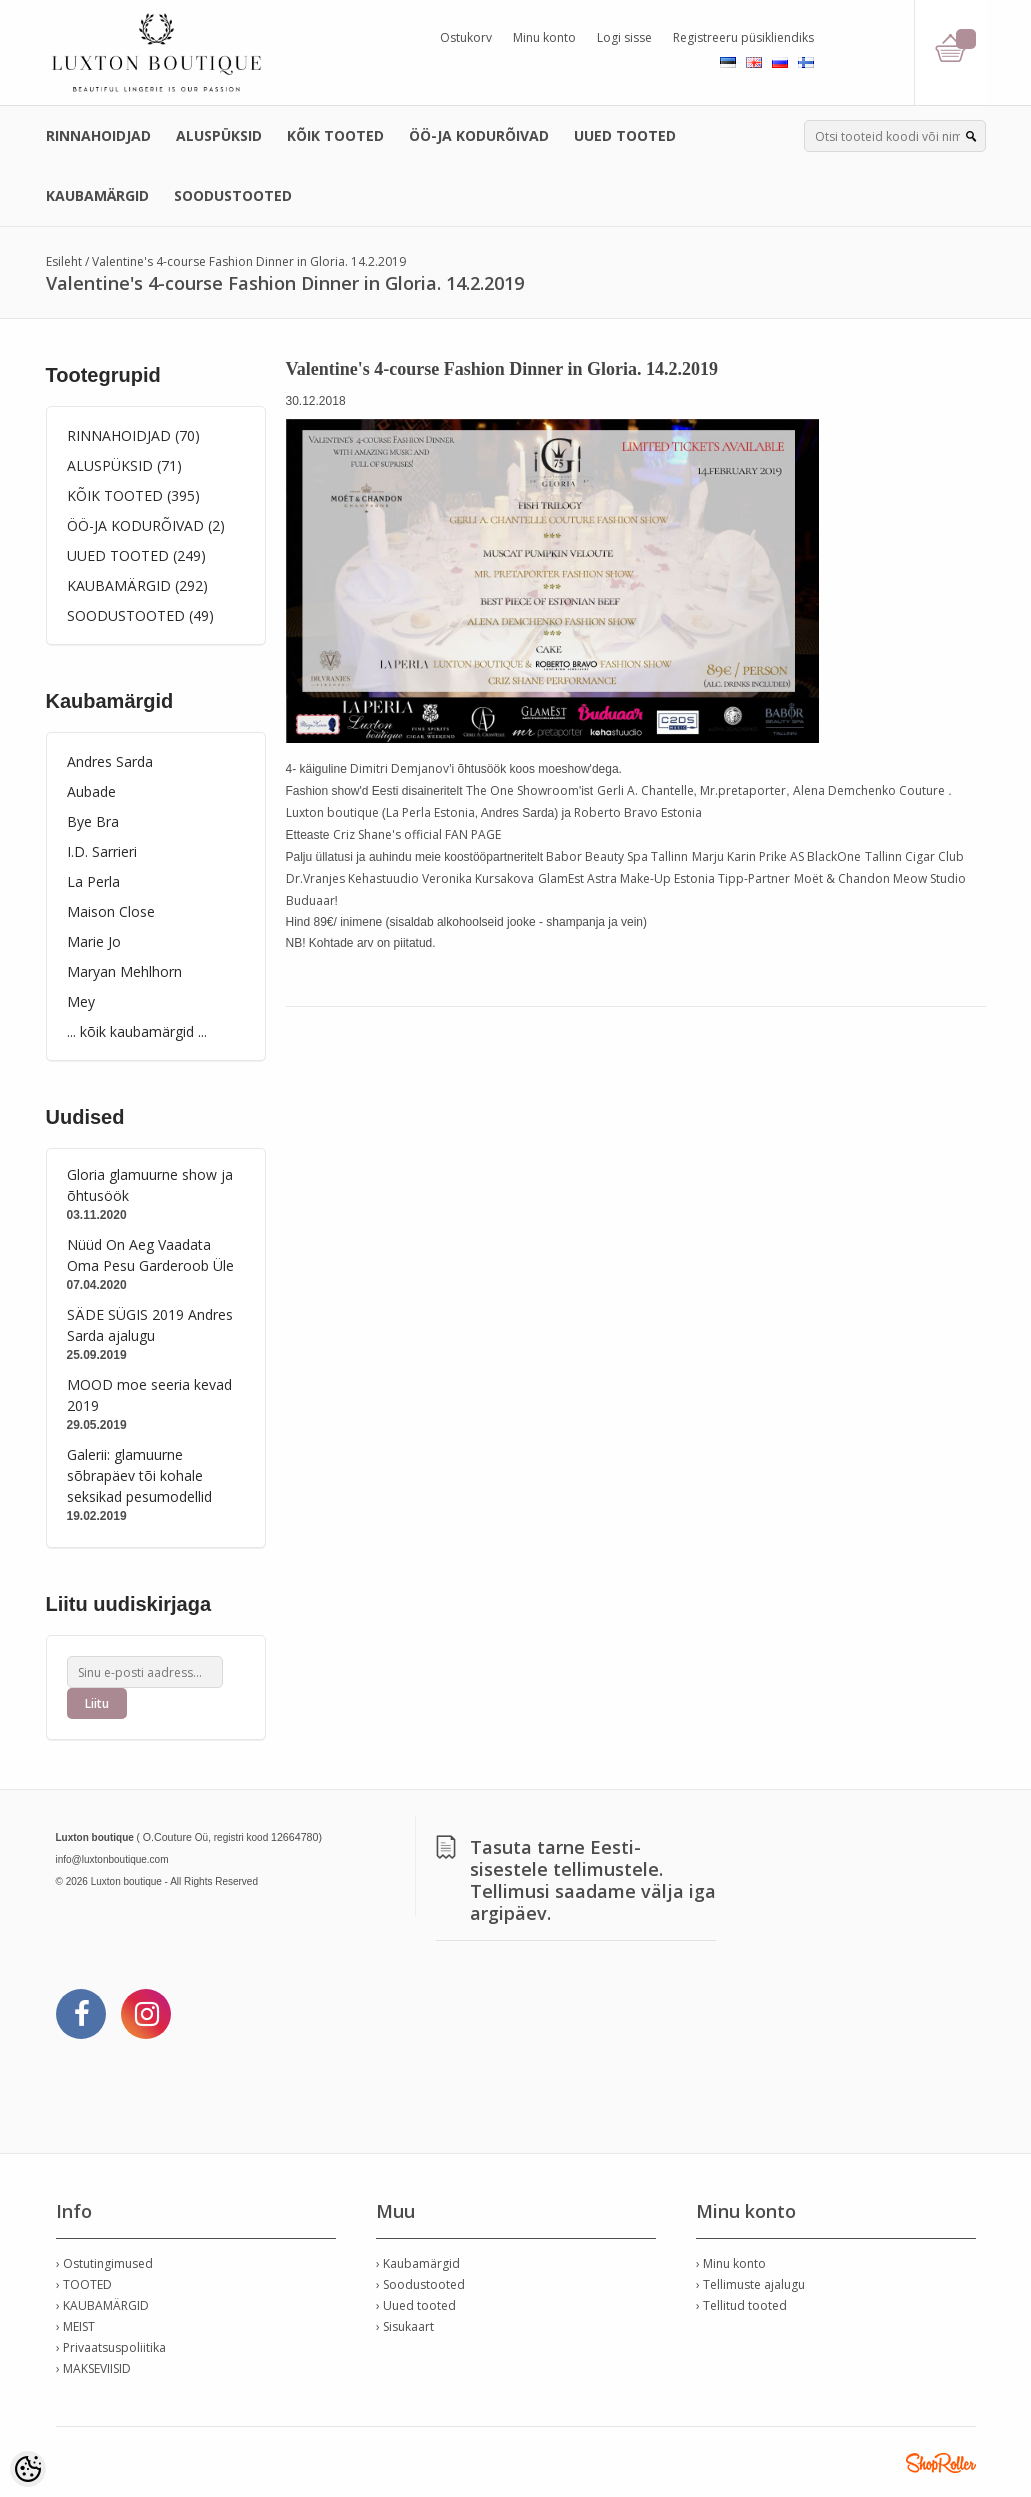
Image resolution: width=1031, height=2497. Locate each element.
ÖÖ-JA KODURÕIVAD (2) (146, 525)
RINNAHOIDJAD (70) (133, 435)
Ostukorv (466, 37)
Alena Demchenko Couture (869, 790)
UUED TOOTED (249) (136, 555)
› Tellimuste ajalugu (750, 2284)
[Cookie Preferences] (28, 2469)
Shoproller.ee (941, 2463)
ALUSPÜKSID (219, 135)
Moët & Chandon (842, 878)
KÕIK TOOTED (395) (133, 495)
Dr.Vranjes (315, 878)
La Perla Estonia (430, 812)
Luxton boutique (332, 812)
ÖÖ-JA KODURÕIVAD (479, 135)
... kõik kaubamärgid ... (137, 1031)
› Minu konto (731, 2263)
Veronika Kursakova (478, 878)
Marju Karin (724, 856)
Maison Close (111, 911)
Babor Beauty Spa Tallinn (617, 856)
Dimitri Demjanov (399, 768)
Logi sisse (624, 37)
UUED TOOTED (625, 135)
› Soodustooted (420, 2284)
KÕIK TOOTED (335, 135)
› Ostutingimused (104, 2263)
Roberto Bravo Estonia (638, 812)
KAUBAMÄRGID (97, 195)
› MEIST (75, 2326)
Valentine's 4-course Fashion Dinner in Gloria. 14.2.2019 (249, 261)
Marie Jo (94, 941)
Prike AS (781, 856)
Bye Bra (93, 821)
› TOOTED (84, 2284)
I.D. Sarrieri (102, 851)
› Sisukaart (405, 2326)
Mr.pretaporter (743, 790)
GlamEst (561, 878)
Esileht (64, 261)
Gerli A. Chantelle (645, 790)
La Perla (93, 881)
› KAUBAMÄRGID (102, 2305)
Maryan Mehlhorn (124, 971)
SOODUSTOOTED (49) (140, 615)
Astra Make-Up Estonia (651, 878)
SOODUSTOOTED (233, 195)
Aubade (91, 791)
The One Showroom (522, 790)
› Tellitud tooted (741, 2305)
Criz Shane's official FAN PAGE (417, 834)
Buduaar (310, 900)
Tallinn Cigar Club (914, 856)
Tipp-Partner (754, 878)
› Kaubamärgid (418, 2263)
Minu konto (544, 37)
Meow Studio (929, 878)
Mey (81, 1001)
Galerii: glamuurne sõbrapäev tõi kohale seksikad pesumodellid (139, 1475)
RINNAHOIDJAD (98, 135)
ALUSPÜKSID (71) (124, 465)
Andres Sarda (110, 761)
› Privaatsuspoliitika (111, 2347)
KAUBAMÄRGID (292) (137, 585)
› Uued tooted (416, 2305)
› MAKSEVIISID (93, 2368)
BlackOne (834, 856)
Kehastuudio (383, 878)
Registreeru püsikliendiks (743, 37)
